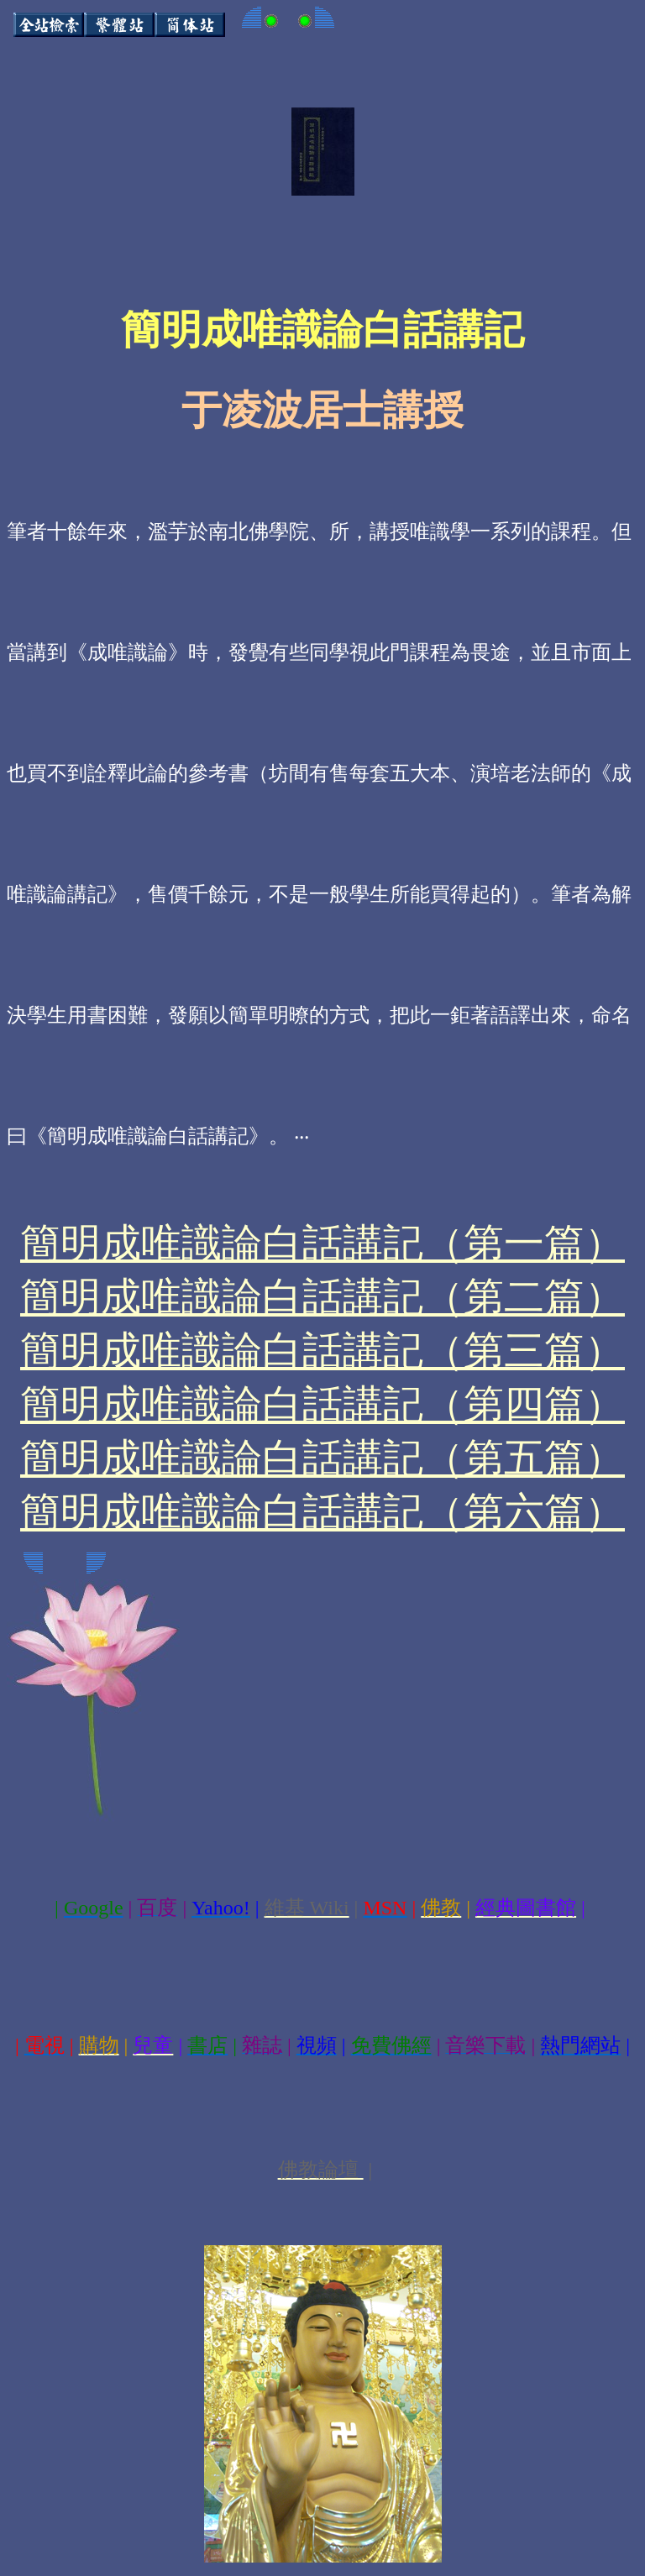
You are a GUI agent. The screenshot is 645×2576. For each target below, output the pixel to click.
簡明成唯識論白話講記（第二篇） (322, 1297)
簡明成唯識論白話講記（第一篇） (322, 1243)
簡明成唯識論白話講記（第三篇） (322, 1350)
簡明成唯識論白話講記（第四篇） (322, 1404)
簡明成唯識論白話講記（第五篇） (322, 1458)
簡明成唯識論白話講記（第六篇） (322, 1512)
